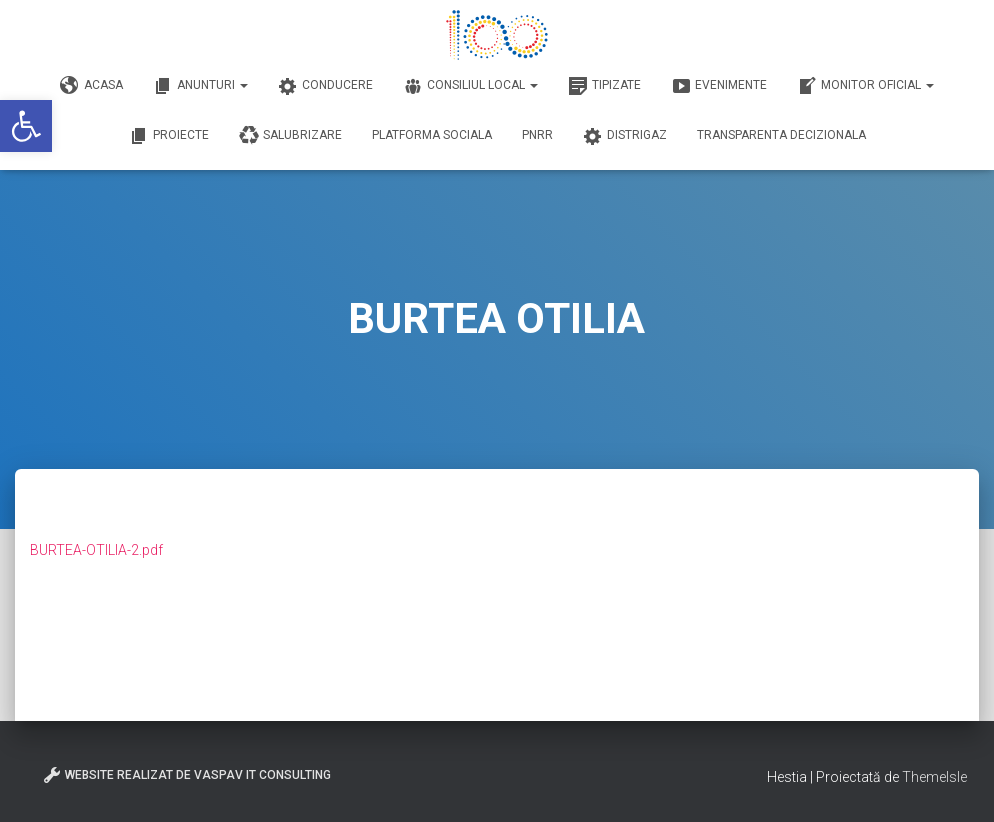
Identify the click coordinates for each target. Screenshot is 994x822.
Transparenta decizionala (781, 135)
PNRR (537, 135)
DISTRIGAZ (625, 136)
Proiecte (169, 136)
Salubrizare (290, 136)
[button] (26, 126)
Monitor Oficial (865, 86)
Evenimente (719, 86)
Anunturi (200, 86)
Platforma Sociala (432, 135)
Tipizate (604, 86)
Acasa (91, 86)
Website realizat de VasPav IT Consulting (186, 775)
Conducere (325, 86)
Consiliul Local (470, 86)
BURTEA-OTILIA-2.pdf (96, 550)
